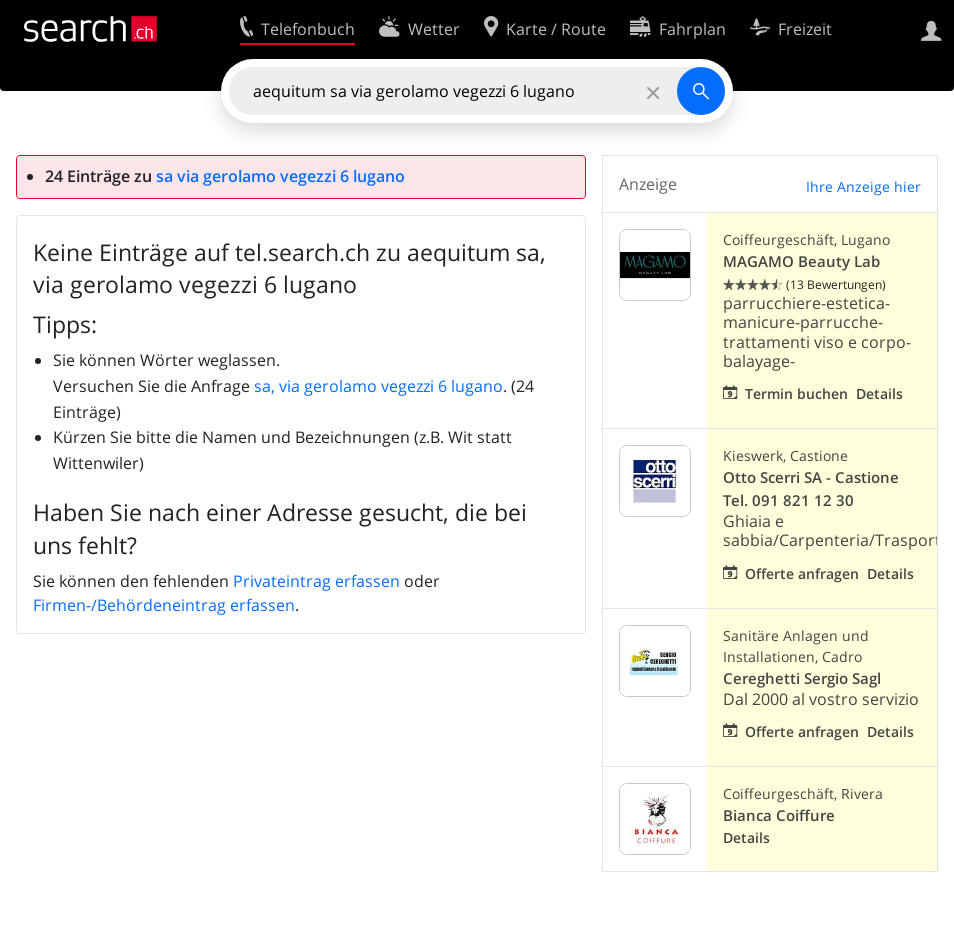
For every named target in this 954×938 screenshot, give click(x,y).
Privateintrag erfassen (316, 581)
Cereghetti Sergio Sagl (802, 678)
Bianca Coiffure (779, 815)
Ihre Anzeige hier (863, 186)
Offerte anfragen (802, 573)
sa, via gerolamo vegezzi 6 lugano (378, 386)
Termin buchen (796, 393)
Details (879, 393)
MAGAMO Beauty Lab (801, 261)
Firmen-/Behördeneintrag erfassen (164, 605)
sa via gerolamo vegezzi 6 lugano (280, 176)
